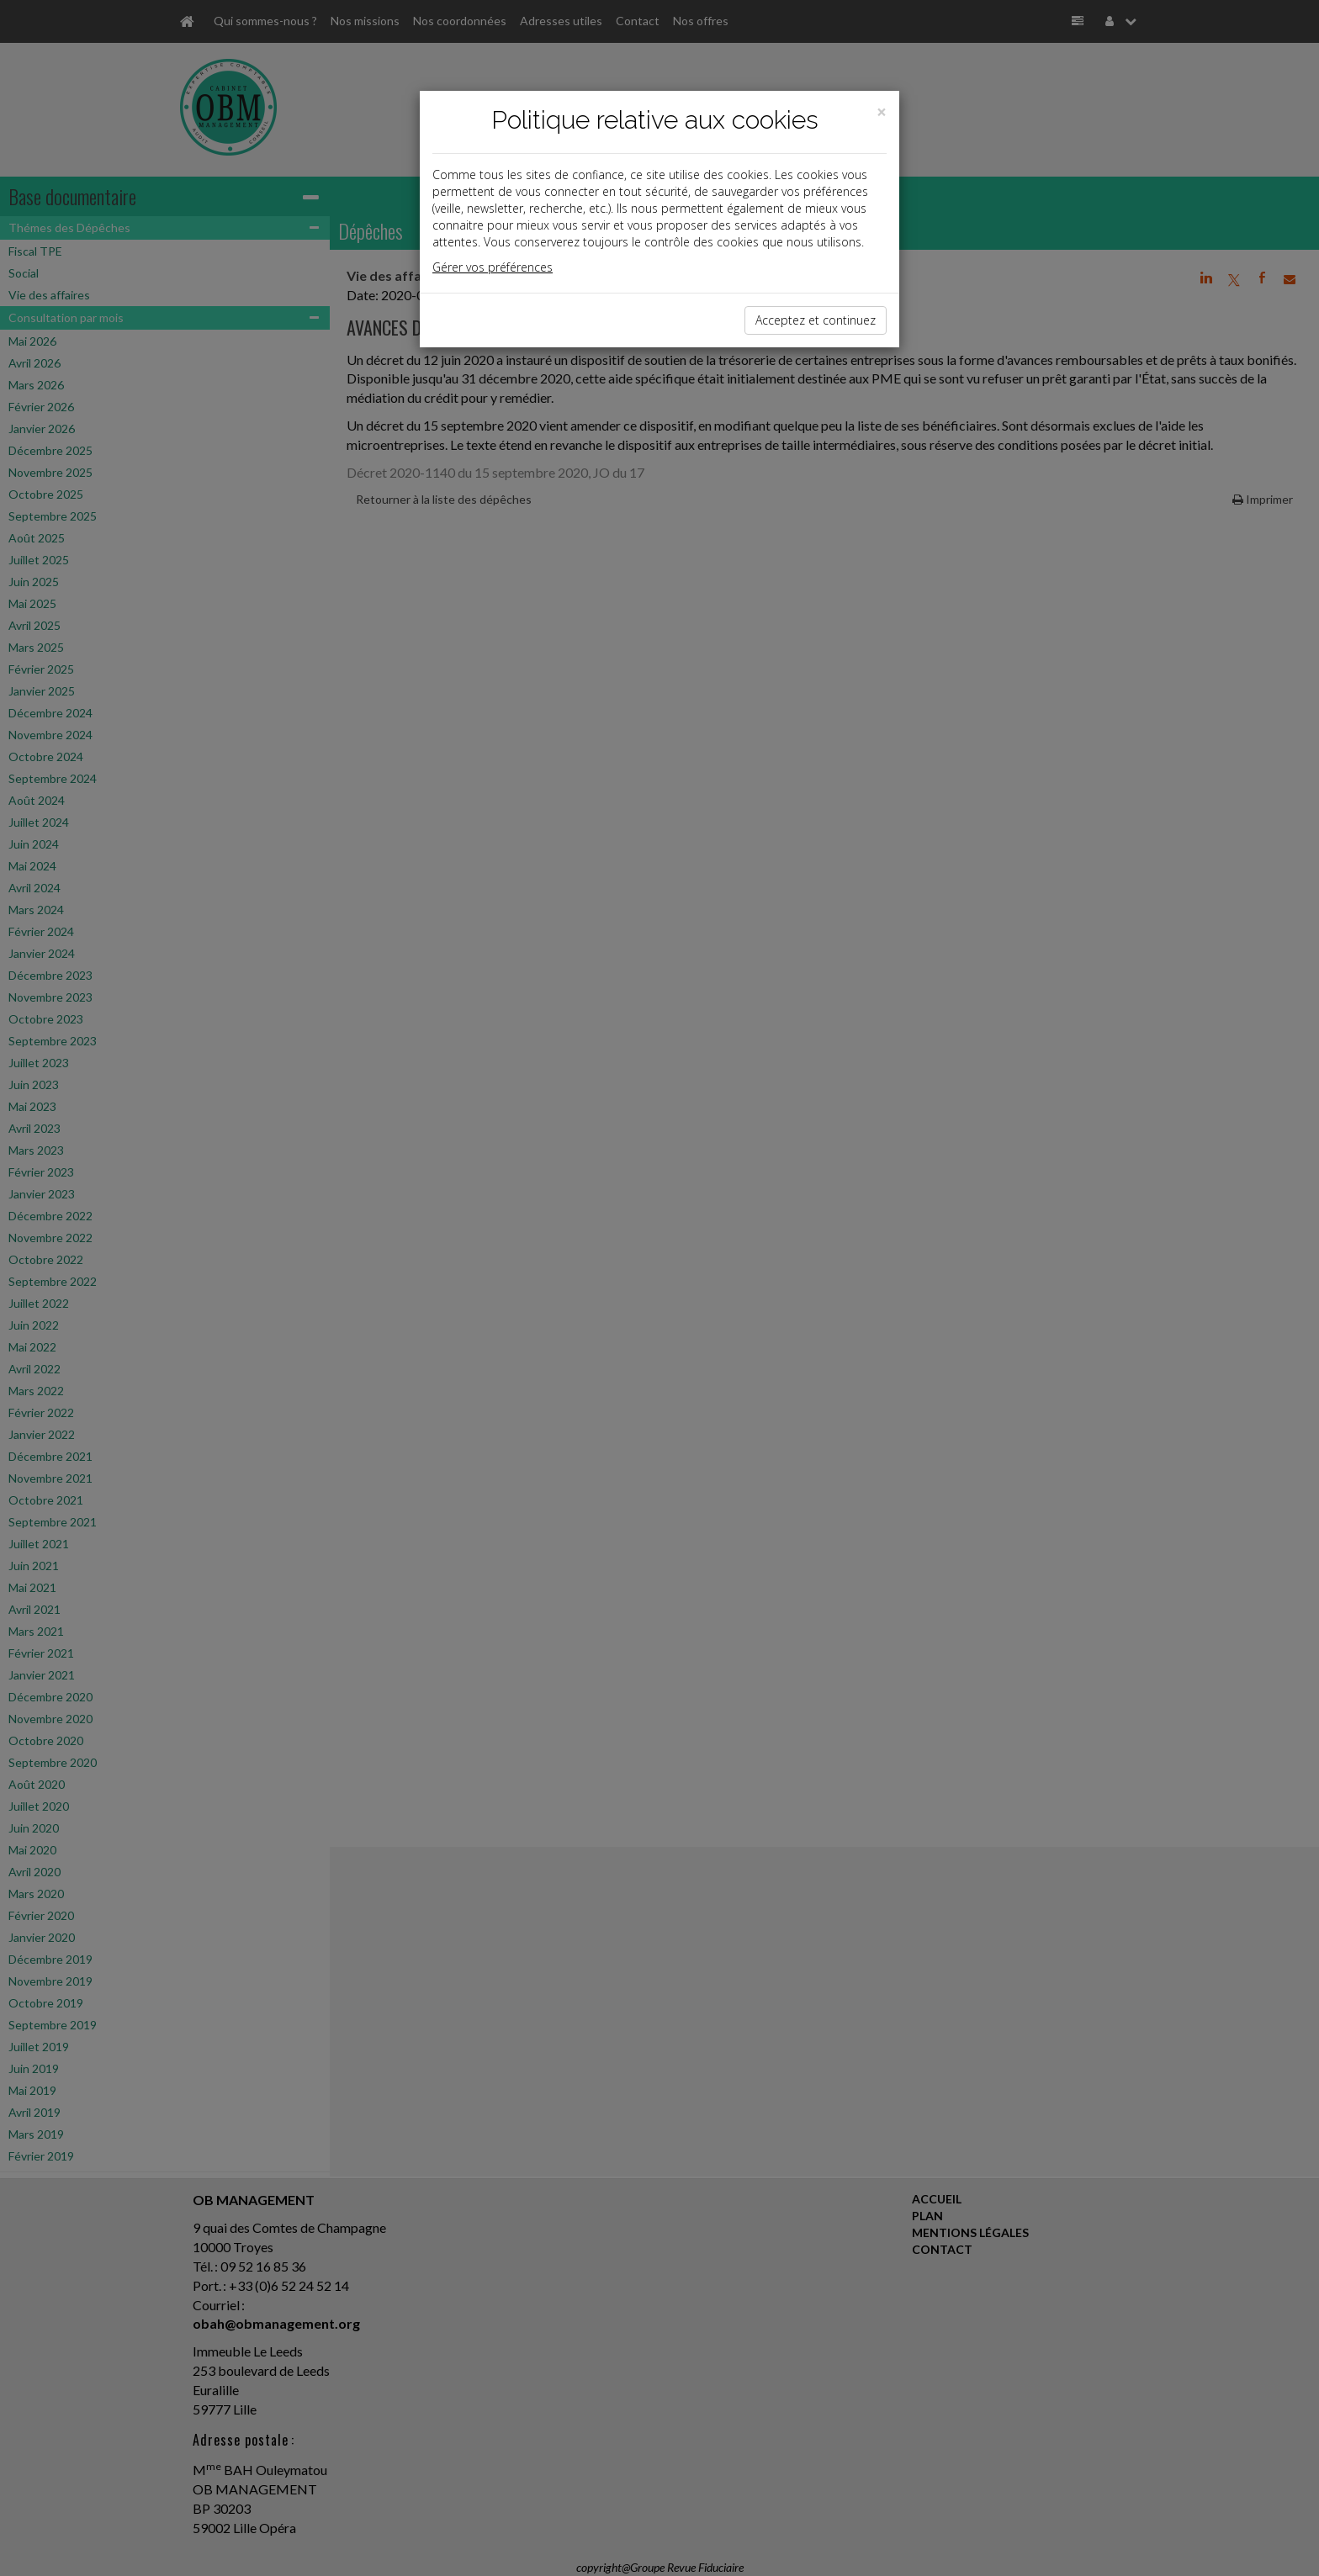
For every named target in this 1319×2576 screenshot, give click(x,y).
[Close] (882, 112)
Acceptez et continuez (815, 320)
